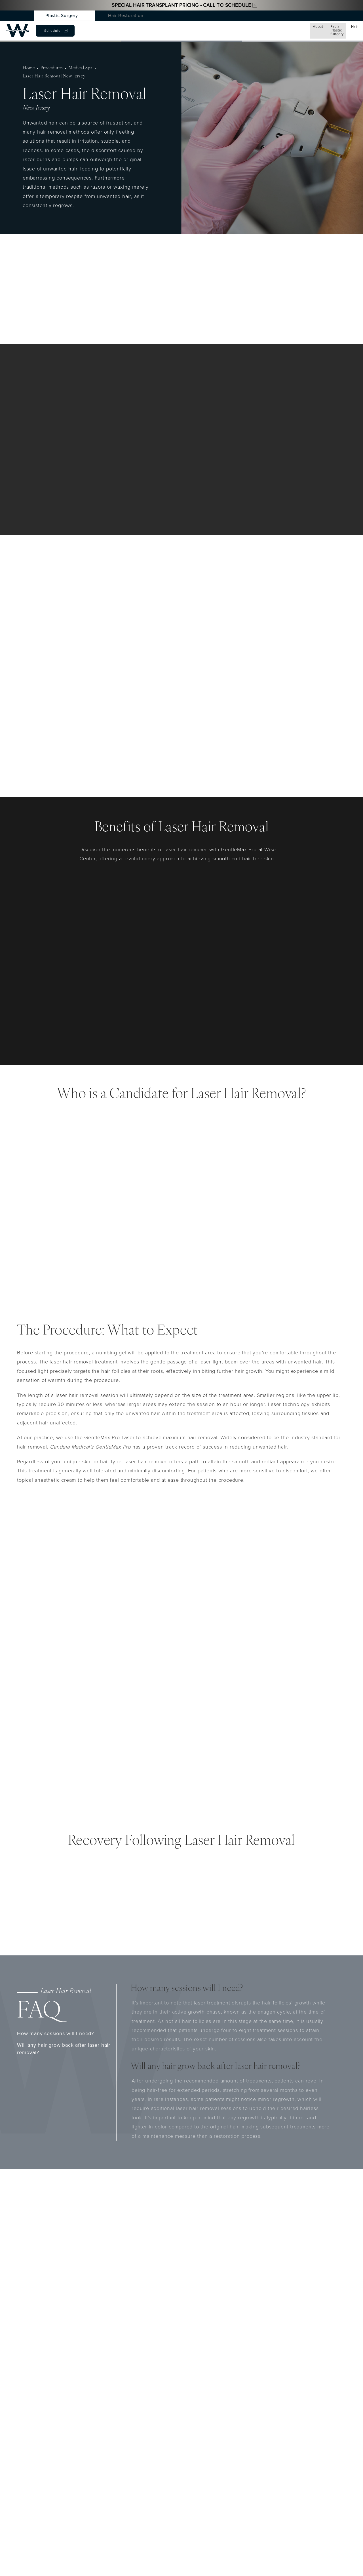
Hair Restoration (125, 15)
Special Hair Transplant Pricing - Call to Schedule (181, 5)
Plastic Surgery (61, 15)
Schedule (326, 29)
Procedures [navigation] (49, 65)
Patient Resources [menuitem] (264, 29)
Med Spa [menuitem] (140, 29)
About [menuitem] (45, 29)
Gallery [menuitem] (198, 29)
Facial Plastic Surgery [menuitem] (81, 29)
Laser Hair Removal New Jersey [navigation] (123, 65)
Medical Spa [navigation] (76, 65)
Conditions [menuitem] (170, 29)
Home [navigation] (28, 65)
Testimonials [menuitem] (227, 29)
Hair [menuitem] (116, 29)
